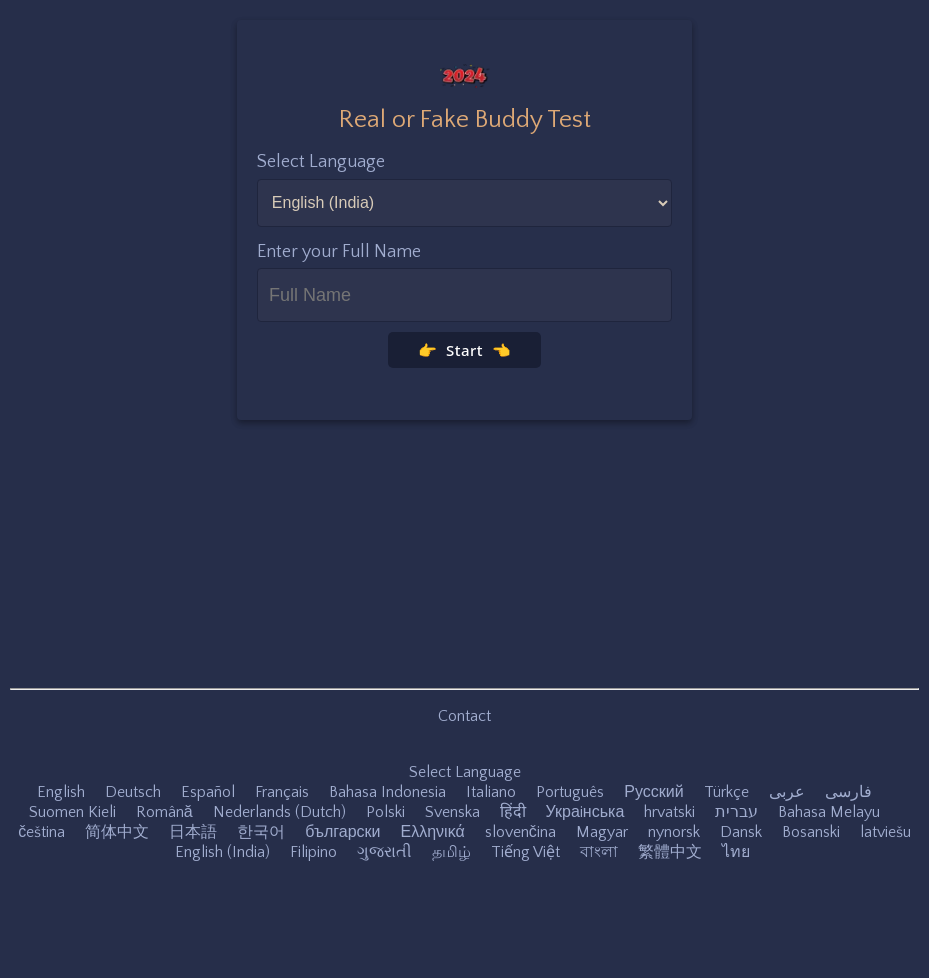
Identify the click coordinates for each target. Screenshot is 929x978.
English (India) (222, 852)
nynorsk (674, 832)
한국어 (261, 832)
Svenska (452, 812)
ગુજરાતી (384, 852)
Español (208, 792)
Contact (464, 716)
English (61, 792)
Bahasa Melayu (829, 812)
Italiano (491, 792)
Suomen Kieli (72, 812)
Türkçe (726, 792)
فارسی (848, 792)
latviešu (885, 832)
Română (164, 812)
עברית (736, 812)
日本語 (193, 832)
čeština (41, 832)
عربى (787, 792)
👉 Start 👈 (465, 350)
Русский (653, 792)
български (342, 832)
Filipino (313, 852)
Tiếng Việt (525, 852)
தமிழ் (451, 852)
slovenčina (520, 832)
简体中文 (117, 832)
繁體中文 (670, 852)
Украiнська (585, 812)
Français (282, 792)
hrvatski (669, 812)
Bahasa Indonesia (387, 792)
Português (570, 792)
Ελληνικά (433, 832)
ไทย (736, 852)
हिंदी (513, 812)
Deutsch (133, 792)
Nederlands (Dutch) (279, 812)
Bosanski (811, 832)
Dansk (741, 832)
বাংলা (599, 852)
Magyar (602, 832)
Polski (385, 812)
